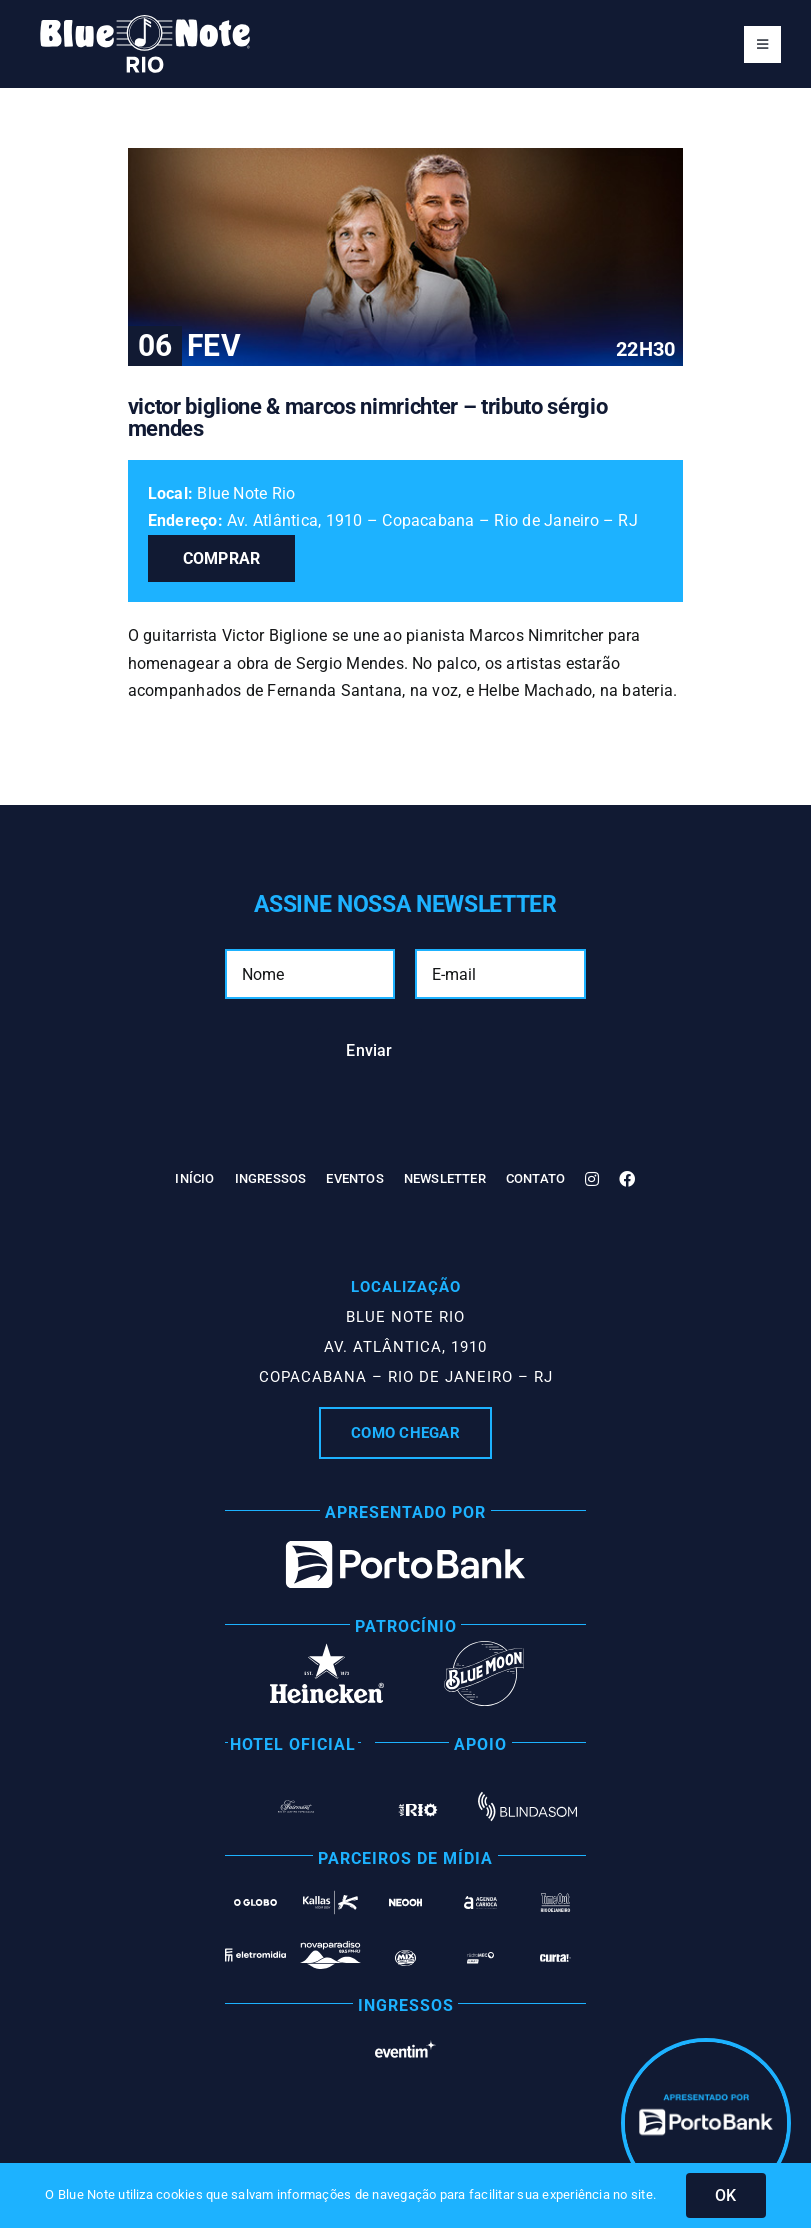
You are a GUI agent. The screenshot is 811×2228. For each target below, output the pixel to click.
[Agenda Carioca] (480, 1900)
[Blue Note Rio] (145, 22)
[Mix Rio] (406, 1957)
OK (725, 2195)
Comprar (222, 558)
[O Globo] (256, 1897)
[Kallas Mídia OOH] (330, 1894)
